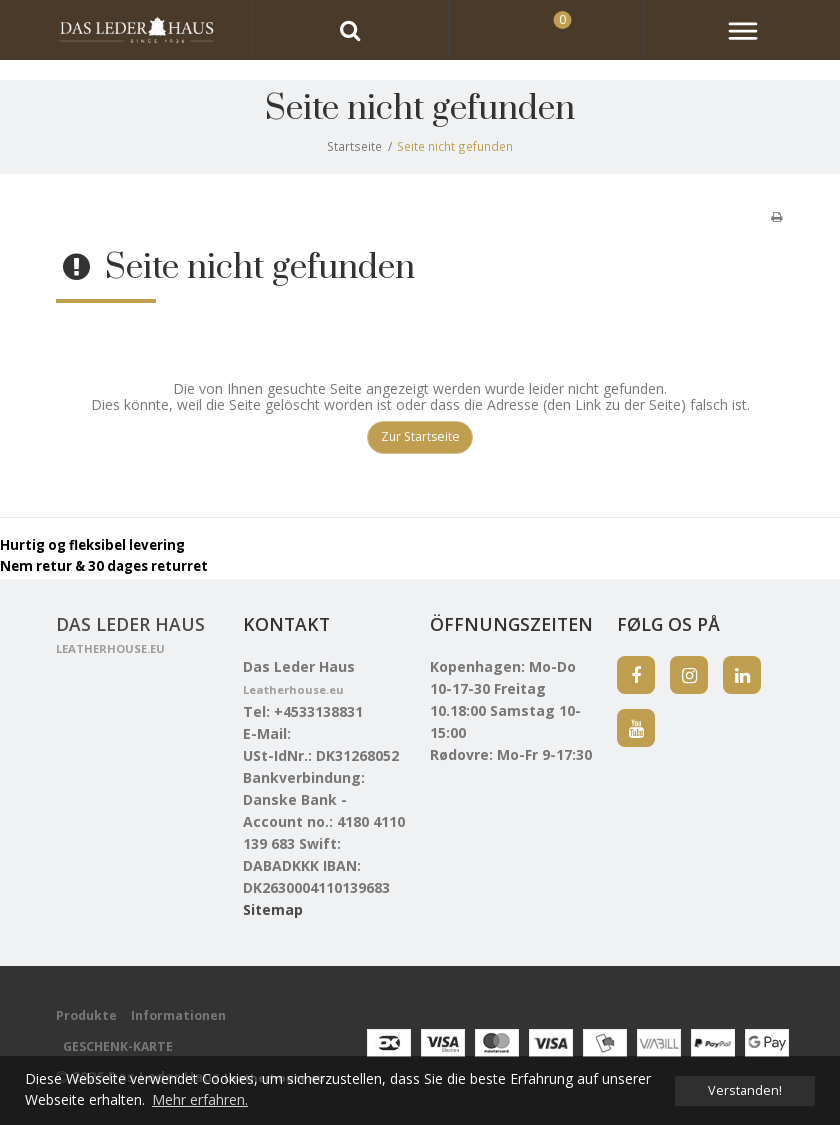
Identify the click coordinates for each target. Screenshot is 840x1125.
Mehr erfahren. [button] (200, 1099)
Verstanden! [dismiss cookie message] (745, 1090)
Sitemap (273, 909)
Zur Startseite (420, 436)
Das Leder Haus (130, 635)
